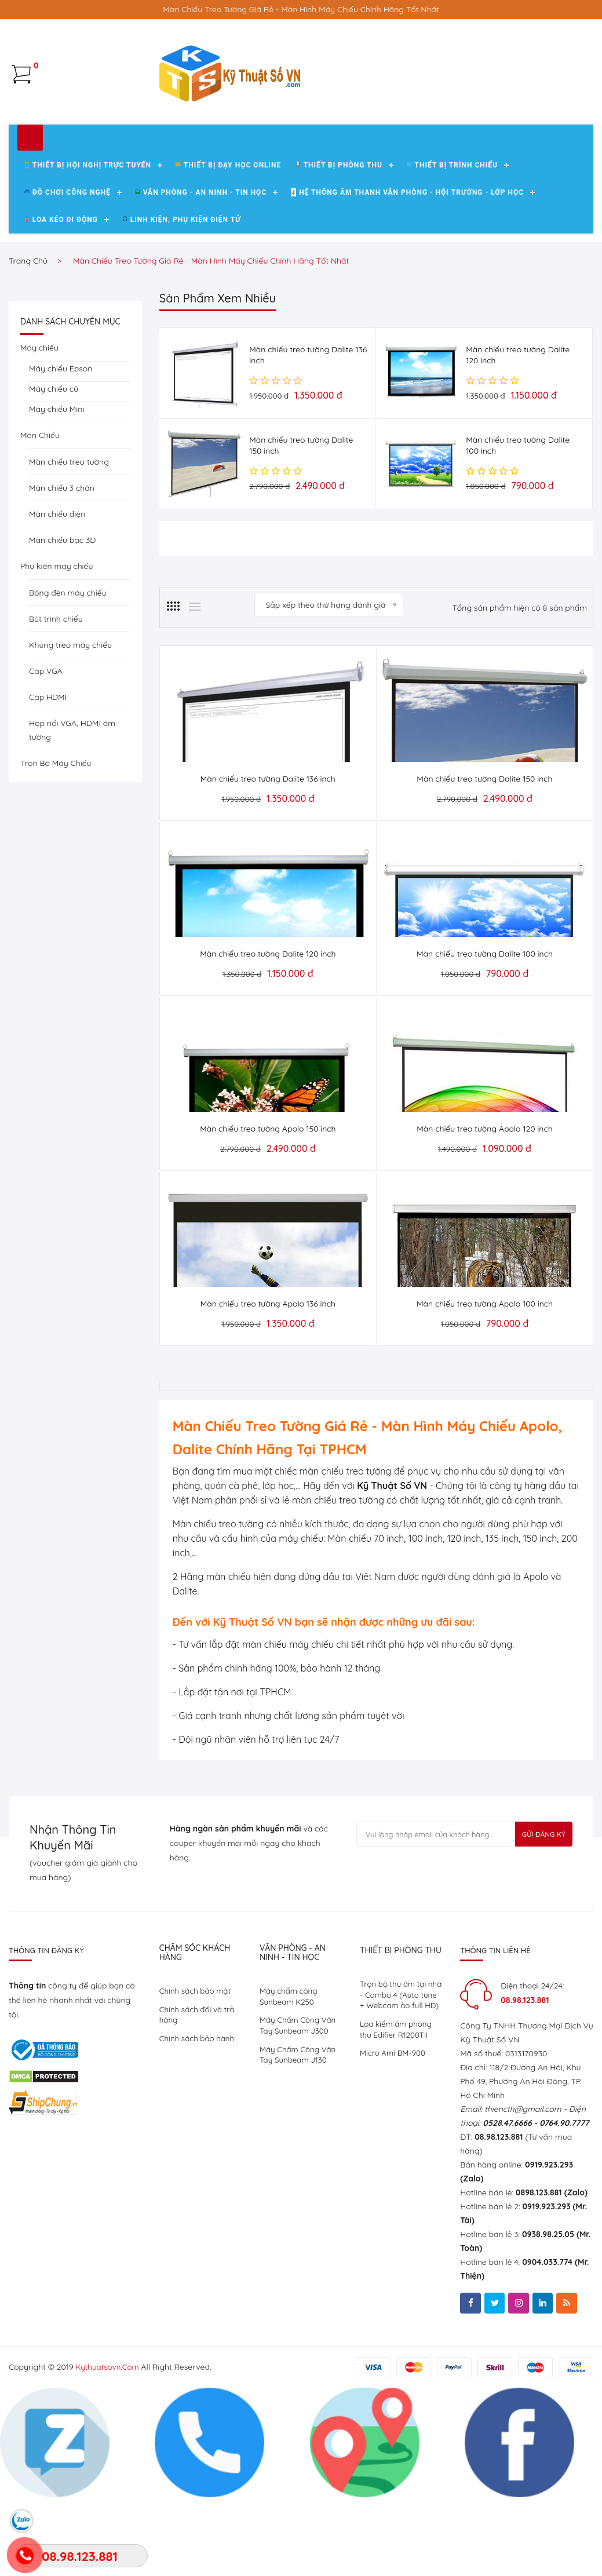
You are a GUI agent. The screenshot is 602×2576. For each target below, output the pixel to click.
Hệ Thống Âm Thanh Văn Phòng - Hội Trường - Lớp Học (407, 268)
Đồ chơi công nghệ (67, 268)
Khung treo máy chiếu (70, 721)
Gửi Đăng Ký (540, 1906)
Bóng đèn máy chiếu (68, 668)
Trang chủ (28, 336)
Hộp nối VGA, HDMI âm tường (72, 806)
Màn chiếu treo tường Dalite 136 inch (267, 849)
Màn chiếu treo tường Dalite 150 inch (484, 849)
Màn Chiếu (40, 511)
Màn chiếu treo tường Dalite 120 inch (267, 1024)
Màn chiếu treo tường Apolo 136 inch (267, 1374)
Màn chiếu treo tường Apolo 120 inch (484, 1199)
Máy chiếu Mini (56, 485)
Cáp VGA (46, 747)
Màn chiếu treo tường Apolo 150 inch (267, 1199)
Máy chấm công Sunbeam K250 (290, 2067)
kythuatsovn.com (109, 2437)
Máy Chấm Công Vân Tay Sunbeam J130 (300, 2129)
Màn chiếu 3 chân (61, 564)
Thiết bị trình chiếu (452, 241)
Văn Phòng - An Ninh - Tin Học (201, 268)
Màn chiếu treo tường (69, 537)
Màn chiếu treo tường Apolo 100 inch (485, 1374)
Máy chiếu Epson (60, 444)
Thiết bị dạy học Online (228, 241)
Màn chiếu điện (57, 590)
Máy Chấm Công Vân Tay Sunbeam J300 (300, 2098)
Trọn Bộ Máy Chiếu (56, 839)
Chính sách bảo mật (196, 2061)
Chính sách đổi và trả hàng (198, 2086)
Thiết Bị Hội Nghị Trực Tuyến (87, 241)
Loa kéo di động (61, 295)
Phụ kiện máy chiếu (56, 642)
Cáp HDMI (48, 773)
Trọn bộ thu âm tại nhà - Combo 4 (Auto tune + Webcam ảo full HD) (399, 2072)
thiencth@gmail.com (522, 2179)
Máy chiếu (39, 423)
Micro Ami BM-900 (394, 2139)
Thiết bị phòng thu (338, 241)
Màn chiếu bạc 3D (62, 616)
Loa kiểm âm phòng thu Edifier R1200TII (397, 2114)
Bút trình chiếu (56, 694)
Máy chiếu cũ (53, 464)
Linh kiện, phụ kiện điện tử (181, 295)
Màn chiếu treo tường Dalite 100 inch (485, 1024)
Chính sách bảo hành (198, 2111)
